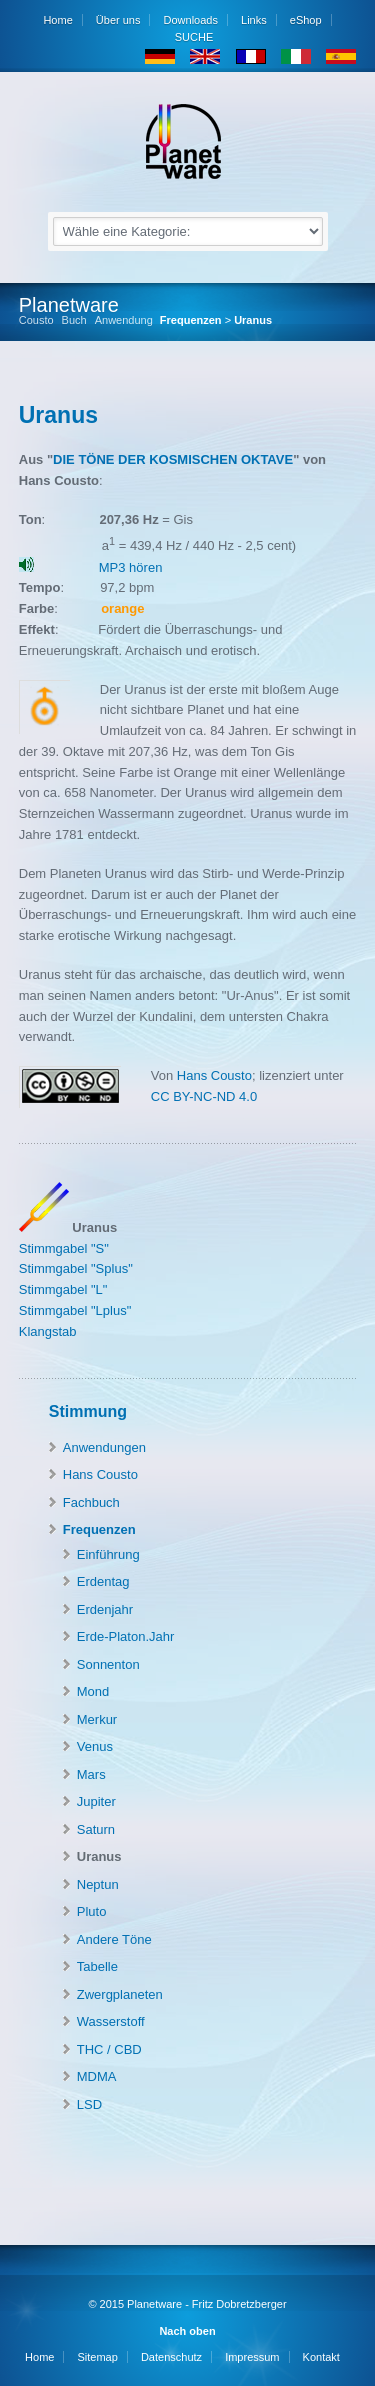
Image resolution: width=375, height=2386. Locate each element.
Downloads (191, 20)
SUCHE (193, 37)
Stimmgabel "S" (64, 1248)
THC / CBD (109, 2049)
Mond (93, 1691)
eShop (306, 20)
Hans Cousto (212, 1075)
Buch (74, 320)
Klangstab (48, 1331)
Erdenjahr (105, 1609)
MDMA (97, 2076)
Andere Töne (114, 1939)
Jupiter (96, 1801)
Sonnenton (108, 1664)
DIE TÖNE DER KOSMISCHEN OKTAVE (173, 459)
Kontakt (321, 2357)
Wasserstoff (111, 2021)
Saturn (96, 1829)
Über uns (118, 20)
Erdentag (103, 1581)
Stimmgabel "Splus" (76, 1268)
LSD (89, 2104)
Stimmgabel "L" (63, 1289)
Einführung (108, 1554)
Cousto (36, 320)
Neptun (98, 1884)
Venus (95, 1746)
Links (254, 20)
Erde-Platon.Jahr (126, 1636)
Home (57, 20)
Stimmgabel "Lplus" (75, 1310)
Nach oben (187, 2331)
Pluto (92, 1911)
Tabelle (97, 1966)
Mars (91, 1774)
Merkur (97, 1719)
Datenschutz (171, 2357)
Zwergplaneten (120, 1994)
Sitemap (97, 2357)
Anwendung (124, 320)
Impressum (252, 2357)
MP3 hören (131, 567)
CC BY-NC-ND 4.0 (204, 1096)
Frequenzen (191, 320)
